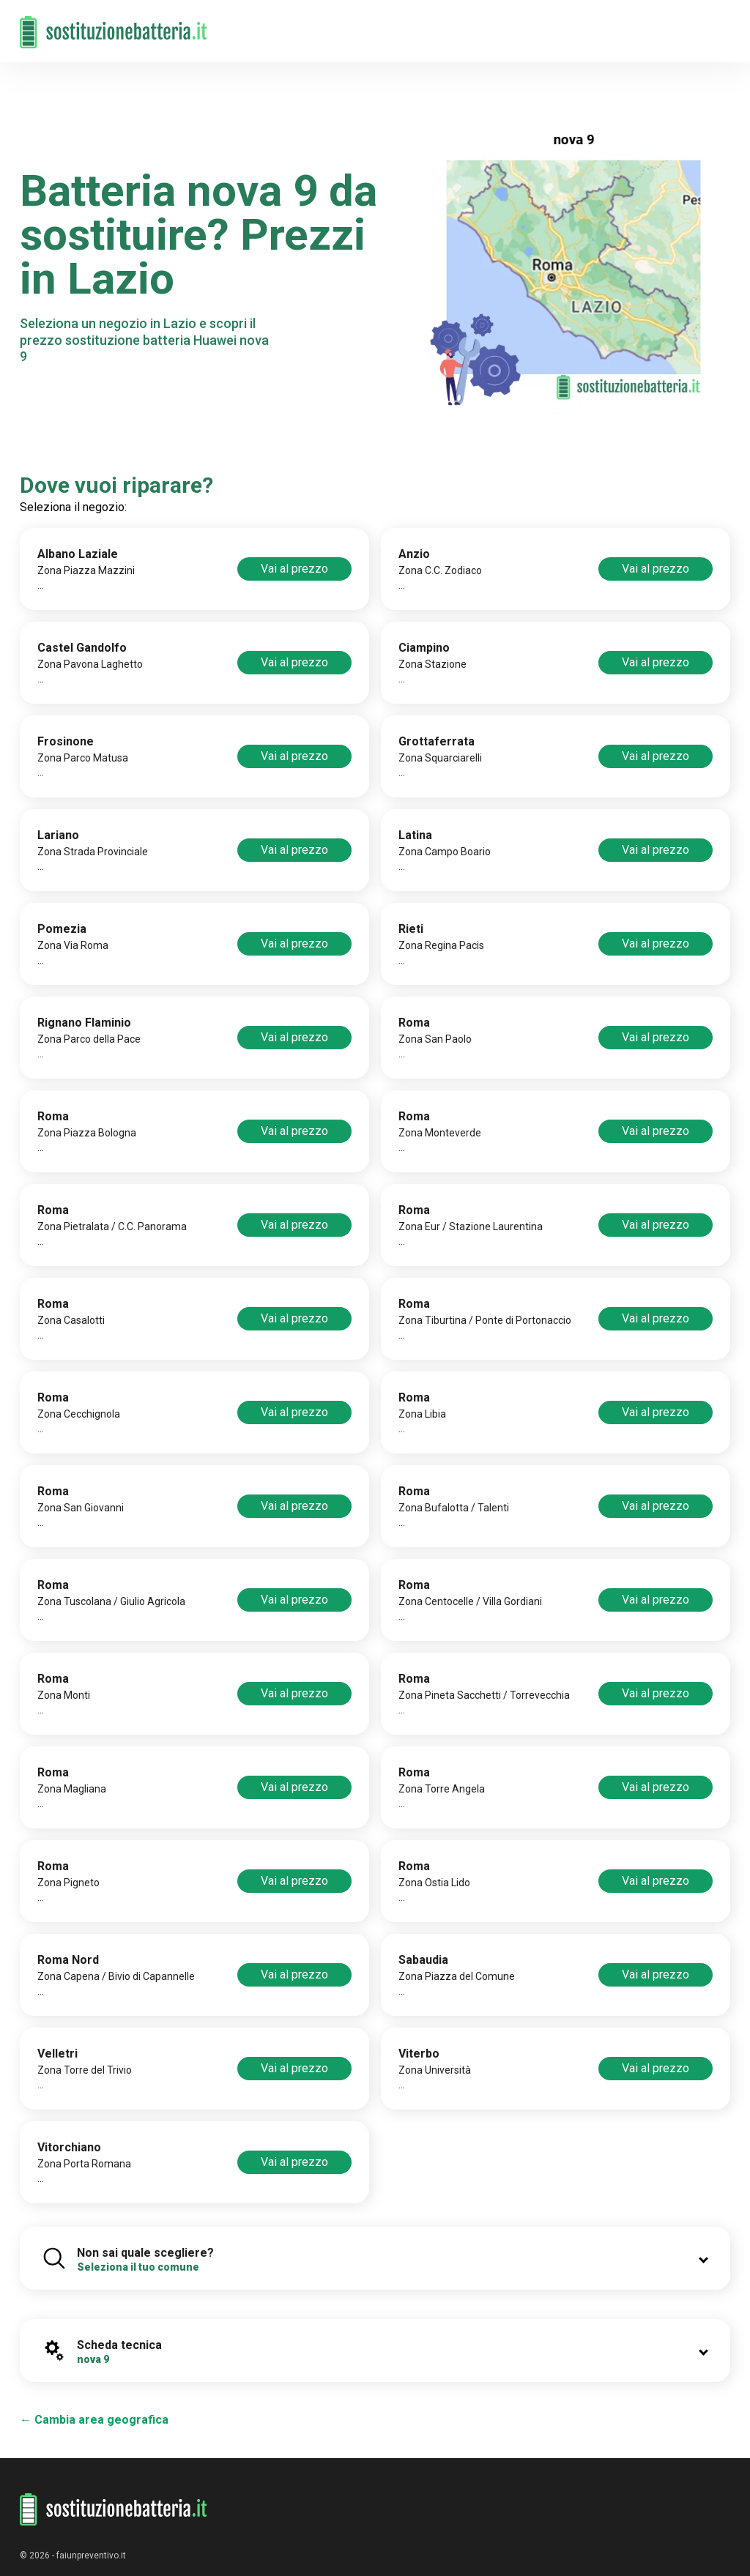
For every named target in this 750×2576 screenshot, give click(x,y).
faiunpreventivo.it (91, 2555)
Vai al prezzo (294, 569)
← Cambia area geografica (94, 2420)
